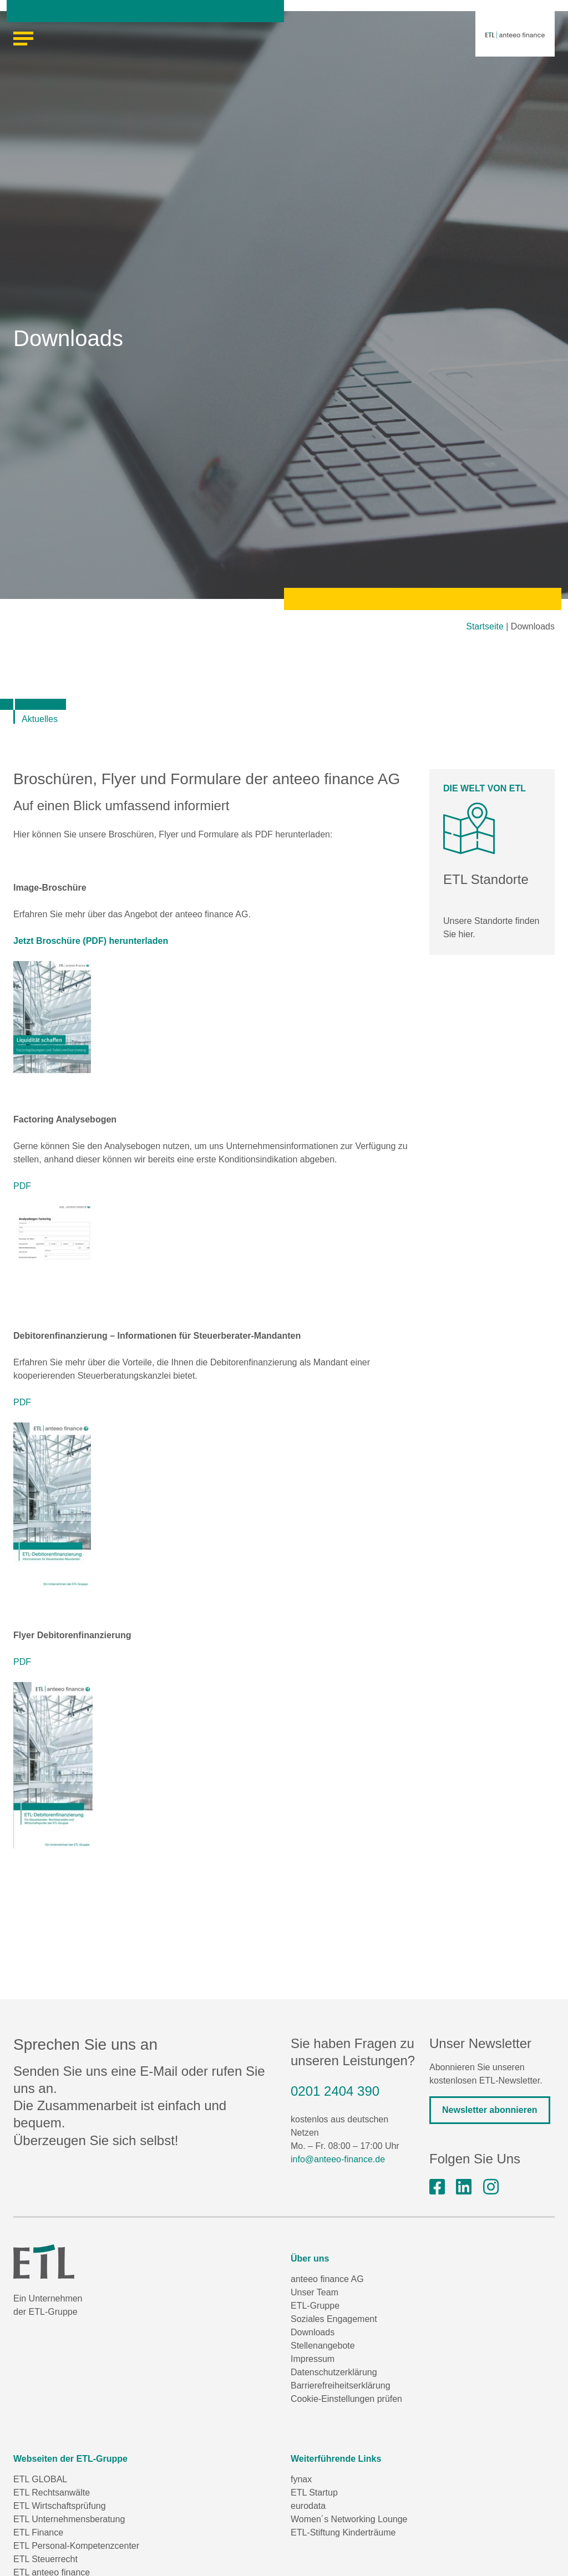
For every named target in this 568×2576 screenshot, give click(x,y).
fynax (301, 2479)
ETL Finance (38, 2532)
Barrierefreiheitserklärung (340, 2385)
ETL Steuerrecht (45, 2559)
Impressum (312, 2359)
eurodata (308, 2506)
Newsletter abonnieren (489, 2110)
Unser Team (314, 2292)
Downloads (312, 2332)
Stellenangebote (323, 2345)
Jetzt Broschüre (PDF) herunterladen (90, 941)
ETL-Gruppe (315, 2305)
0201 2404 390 (335, 2091)
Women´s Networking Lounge (349, 2519)
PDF (22, 1186)
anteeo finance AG (327, 2279)
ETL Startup (314, 2492)
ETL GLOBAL (40, 2479)
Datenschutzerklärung (334, 2372)
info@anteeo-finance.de (338, 2159)
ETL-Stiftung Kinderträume (343, 2532)
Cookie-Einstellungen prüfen (346, 2399)
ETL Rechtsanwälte (51, 2492)
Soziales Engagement (334, 2319)
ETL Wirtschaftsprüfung (59, 2506)
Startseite (485, 626)
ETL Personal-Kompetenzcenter (76, 2545)
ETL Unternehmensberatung (69, 2519)
